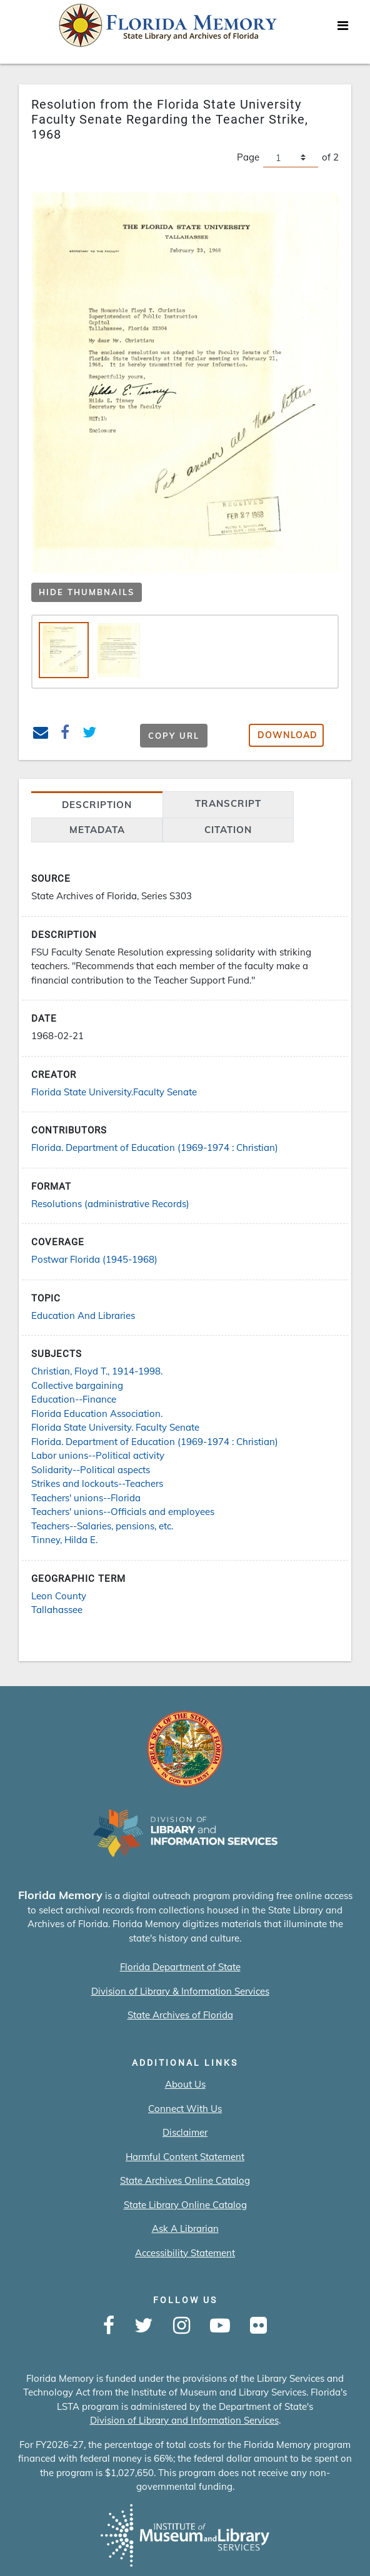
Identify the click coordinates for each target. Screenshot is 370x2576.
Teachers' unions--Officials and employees (122, 1511)
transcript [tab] (228, 803)
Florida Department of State (180, 1967)
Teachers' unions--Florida (86, 1498)
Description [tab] (97, 805)
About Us (185, 2084)
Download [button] (288, 735)
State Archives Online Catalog (185, 2180)
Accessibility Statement (185, 2253)
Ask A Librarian (185, 2228)
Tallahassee (56, 1610)
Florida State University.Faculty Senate (114, 1092)
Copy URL (173, 736)
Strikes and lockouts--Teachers (97, 1483)
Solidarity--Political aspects (90, 1470)
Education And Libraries (83, 1315)
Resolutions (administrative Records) (110, 1204)
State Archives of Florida (180, 2015)
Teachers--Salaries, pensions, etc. (102, 1526)
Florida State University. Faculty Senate (115, 1427)
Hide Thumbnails (86, 592)
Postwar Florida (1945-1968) (94, 1259)
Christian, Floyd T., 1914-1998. (96, 1371)
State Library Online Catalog (185, 2205)
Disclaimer (185, 2132)
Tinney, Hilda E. (64, 1540)
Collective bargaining (77, 1385)
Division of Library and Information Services (184, 2420)
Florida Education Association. (96, 1413)
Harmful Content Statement (185, 2157)
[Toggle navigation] (342, 28)
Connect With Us (185, 2109)
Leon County (58, 1596)
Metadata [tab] (97, 830)
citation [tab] (228, 830)
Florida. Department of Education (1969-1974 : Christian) (154, 1147)
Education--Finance (73, 1399)
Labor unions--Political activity (97, 1455)
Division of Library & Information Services (180, 1991)
